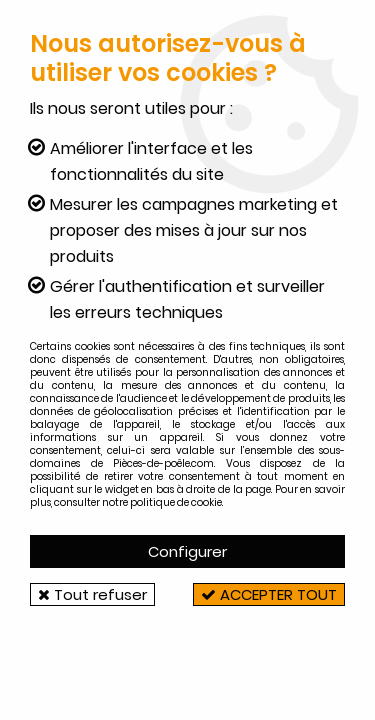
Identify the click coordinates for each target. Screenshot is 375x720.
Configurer (187, 551)
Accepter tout (269, 594)
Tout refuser (92, 594)
